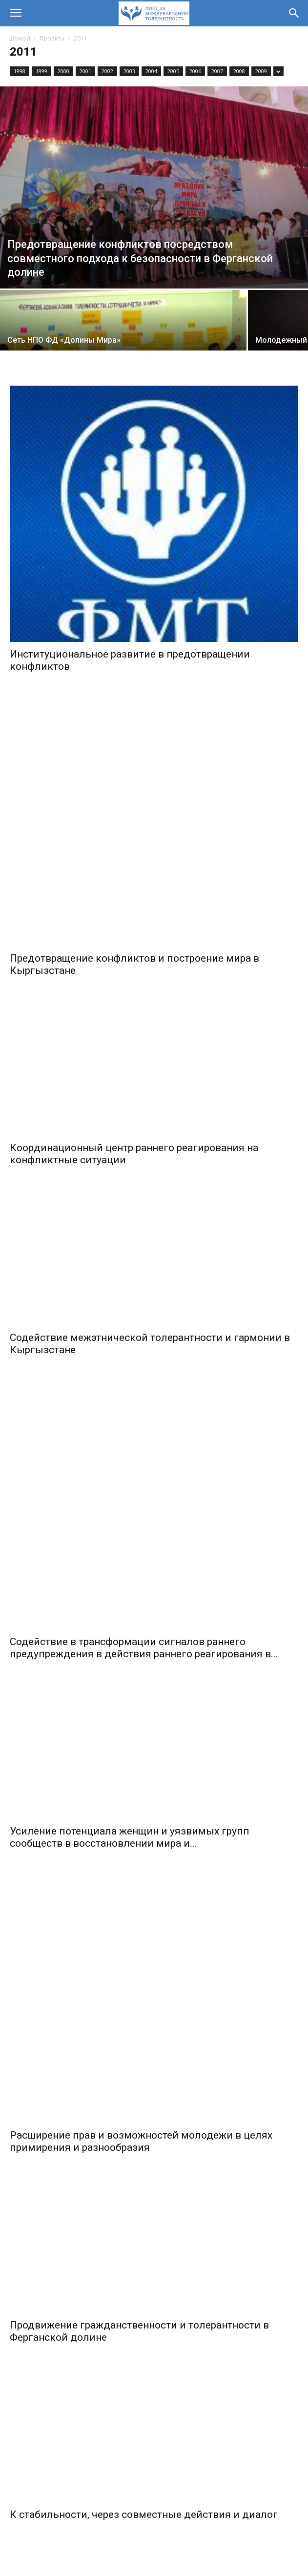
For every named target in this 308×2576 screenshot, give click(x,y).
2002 (107, 71)
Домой (20, 38)
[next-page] (172, 2408)
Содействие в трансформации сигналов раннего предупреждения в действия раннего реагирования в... (144, 1420)
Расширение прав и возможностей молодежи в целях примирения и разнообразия (141, 1799)
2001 (85, 71)
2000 (63, 71)
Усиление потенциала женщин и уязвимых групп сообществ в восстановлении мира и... (129, 1609)
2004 (151, 71)
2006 (195, 71)
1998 (19, 71)
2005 (173, 71)
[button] (15, 13)
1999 (41, 71)
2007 (217, 71)
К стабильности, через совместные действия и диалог (144, 2173)
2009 (261, 71)
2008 (239, 71)
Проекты (52, 38)
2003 (129, 71)
